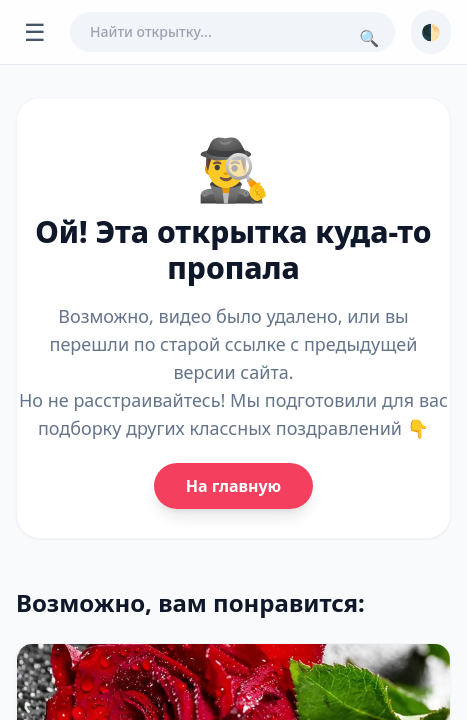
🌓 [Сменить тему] (431, 32)
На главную (233, 486)
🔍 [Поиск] (369, 38)
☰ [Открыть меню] (35, 31)
